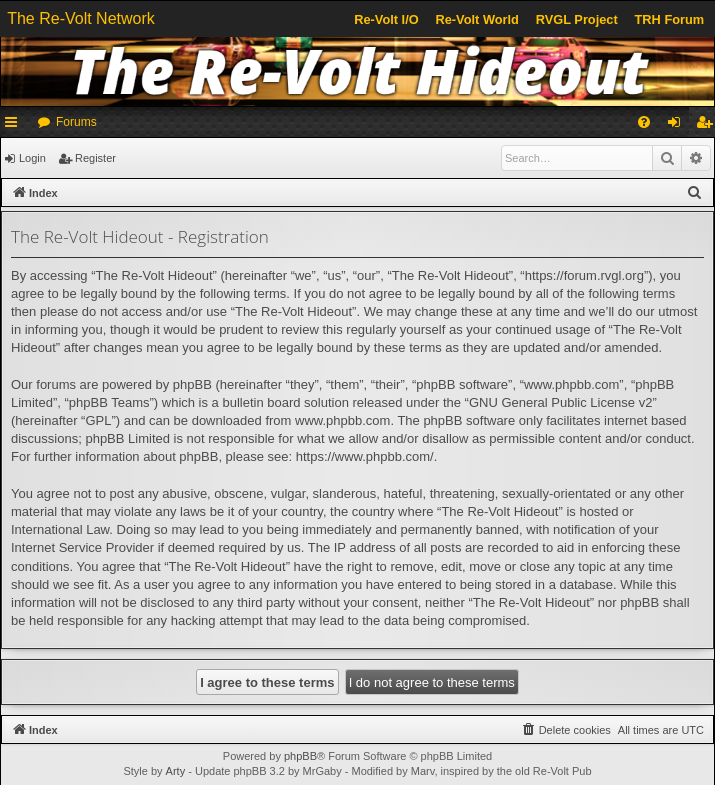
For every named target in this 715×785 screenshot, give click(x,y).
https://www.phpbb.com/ (365, 456)
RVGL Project (577, 19)
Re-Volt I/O (386, 19)
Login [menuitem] (678, 126)
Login (32, 158)
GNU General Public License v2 (561, 402)
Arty (176, 771)
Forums (76, 122)
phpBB (300, 756)
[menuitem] (644, 122)
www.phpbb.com (342, 420)
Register (95, 158)
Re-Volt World (476, 19)
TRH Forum (670, 19)
